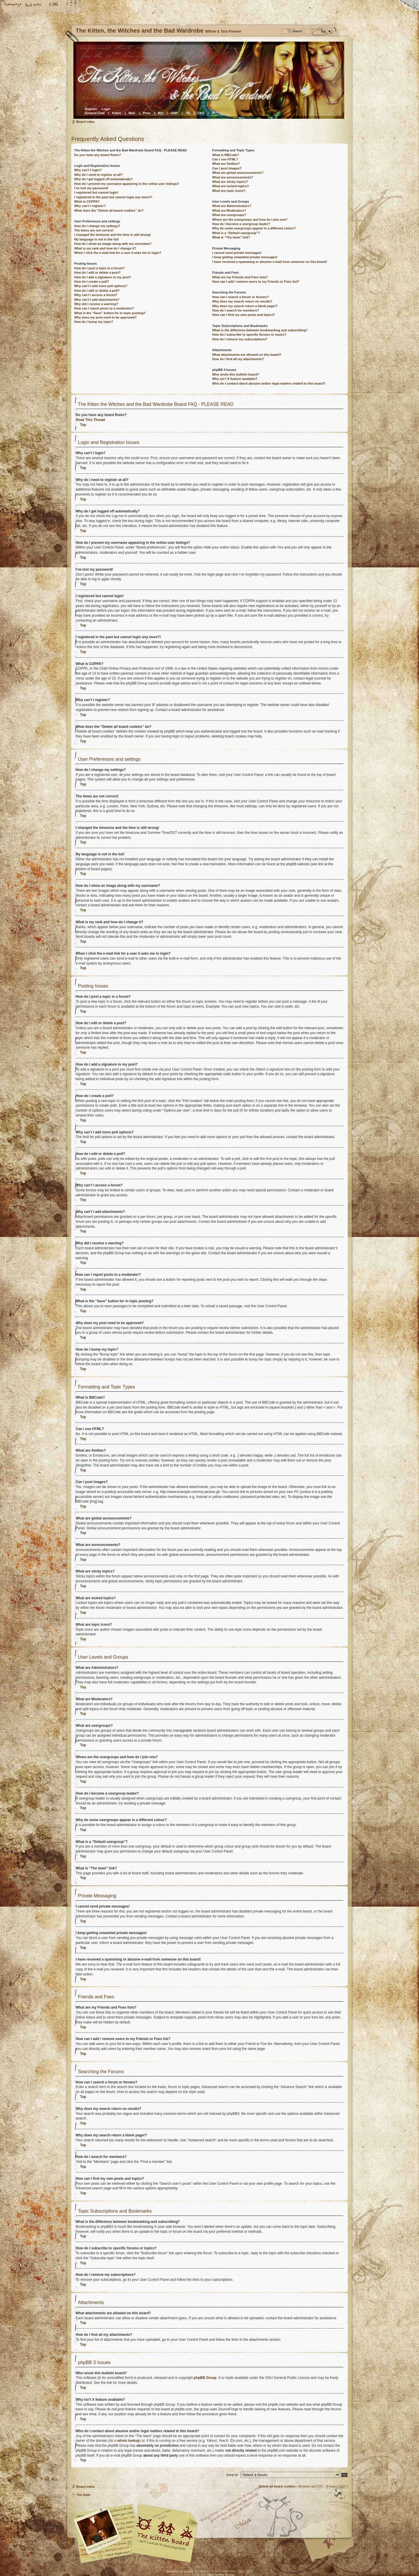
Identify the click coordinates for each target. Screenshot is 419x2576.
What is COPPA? (87, 201)
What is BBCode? (225, 155)
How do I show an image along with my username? (113, 243)
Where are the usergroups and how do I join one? (249, 219)
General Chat (94, 113)
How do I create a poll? (91, 281)
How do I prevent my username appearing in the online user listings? (126, 183)
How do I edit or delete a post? (97, 272)
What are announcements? (232, 177)
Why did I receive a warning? (96, 304)
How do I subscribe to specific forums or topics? (249, 334)
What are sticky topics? (230, 181)
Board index (208, 80)
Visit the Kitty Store (330, 2546)
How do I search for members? (235, 310)
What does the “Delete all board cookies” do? (108, 210)
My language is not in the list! (96, 239)
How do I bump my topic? (93, 321)
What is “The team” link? (231, 237)
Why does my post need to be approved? (105, 317)
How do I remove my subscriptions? (239, 339)
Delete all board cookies (277, 2486)
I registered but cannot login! (96, 192)
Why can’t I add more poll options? (100, 286)
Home (13, 5)
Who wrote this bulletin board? (235, 374)
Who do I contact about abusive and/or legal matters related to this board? (268, 383)
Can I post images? (227, 168)
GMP (174, 113)
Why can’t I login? (88, 170)
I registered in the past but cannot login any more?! (113, 197)
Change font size (33, 5)
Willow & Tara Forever (164, 2531)
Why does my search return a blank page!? (244, 306)
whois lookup (128, 2440)
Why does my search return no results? (242, 301)
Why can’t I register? (90, 206)
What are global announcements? (237, 172)
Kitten (116, 113)
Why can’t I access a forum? (95, 295)
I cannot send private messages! (237, 252)
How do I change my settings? (97, 226)
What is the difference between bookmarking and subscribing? (260, 330)
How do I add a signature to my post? (102, 277)
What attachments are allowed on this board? (246, 354)
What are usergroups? (229, 215)
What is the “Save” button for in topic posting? (109, 313)
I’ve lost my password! (91, 188)
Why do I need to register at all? (98, 174)
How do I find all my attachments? (238, 359)
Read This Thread (90, 420)
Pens (146, 113)
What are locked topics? (230, 186)
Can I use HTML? (225, 159)
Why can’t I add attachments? (96, 299)
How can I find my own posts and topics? (243, 314)
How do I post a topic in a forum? (99, 268)
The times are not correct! (93, 230)
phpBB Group (205, 2377)
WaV (132, 113)
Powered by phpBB (180, 2571)
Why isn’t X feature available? (234, 379)
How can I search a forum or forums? (240, 297)
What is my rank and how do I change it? (105, 248)
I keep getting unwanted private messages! (244, 257)
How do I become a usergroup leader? (241, 224)
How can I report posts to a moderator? (104, 308)
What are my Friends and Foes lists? (240, 277)
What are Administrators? (231, 206)
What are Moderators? (229, 210)
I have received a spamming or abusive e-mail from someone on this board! (269, 261)
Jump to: (232, 2474)
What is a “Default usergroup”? (236, 233)
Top (83, 425)
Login (106, 109)
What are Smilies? (226, 163)
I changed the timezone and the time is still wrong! (112, 234)
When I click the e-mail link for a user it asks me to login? (117, 252)
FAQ (54, 5)
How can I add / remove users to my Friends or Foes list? (255, 281)
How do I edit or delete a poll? (97, 290)
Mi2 (160, 113)
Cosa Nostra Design (221, 2574)
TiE (187, 113)
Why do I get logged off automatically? (103, 179)
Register (91, 109)
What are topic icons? (228, 190)
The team (83, 2494)
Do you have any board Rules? (97, 155)
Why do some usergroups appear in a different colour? (254, 228)
